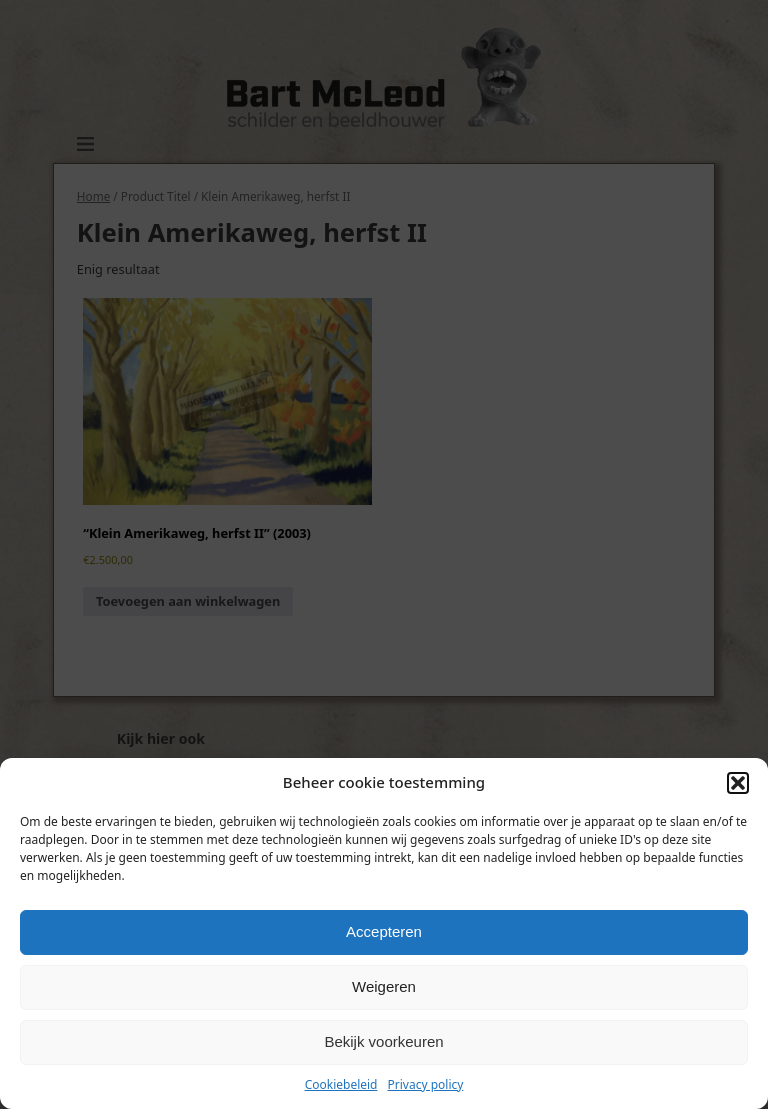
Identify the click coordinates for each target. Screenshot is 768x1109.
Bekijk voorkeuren (383, 1041)
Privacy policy (426, 1084)
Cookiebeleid (341, 1084)
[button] (738, 783)
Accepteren (384, 931)
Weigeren (384, 986)
